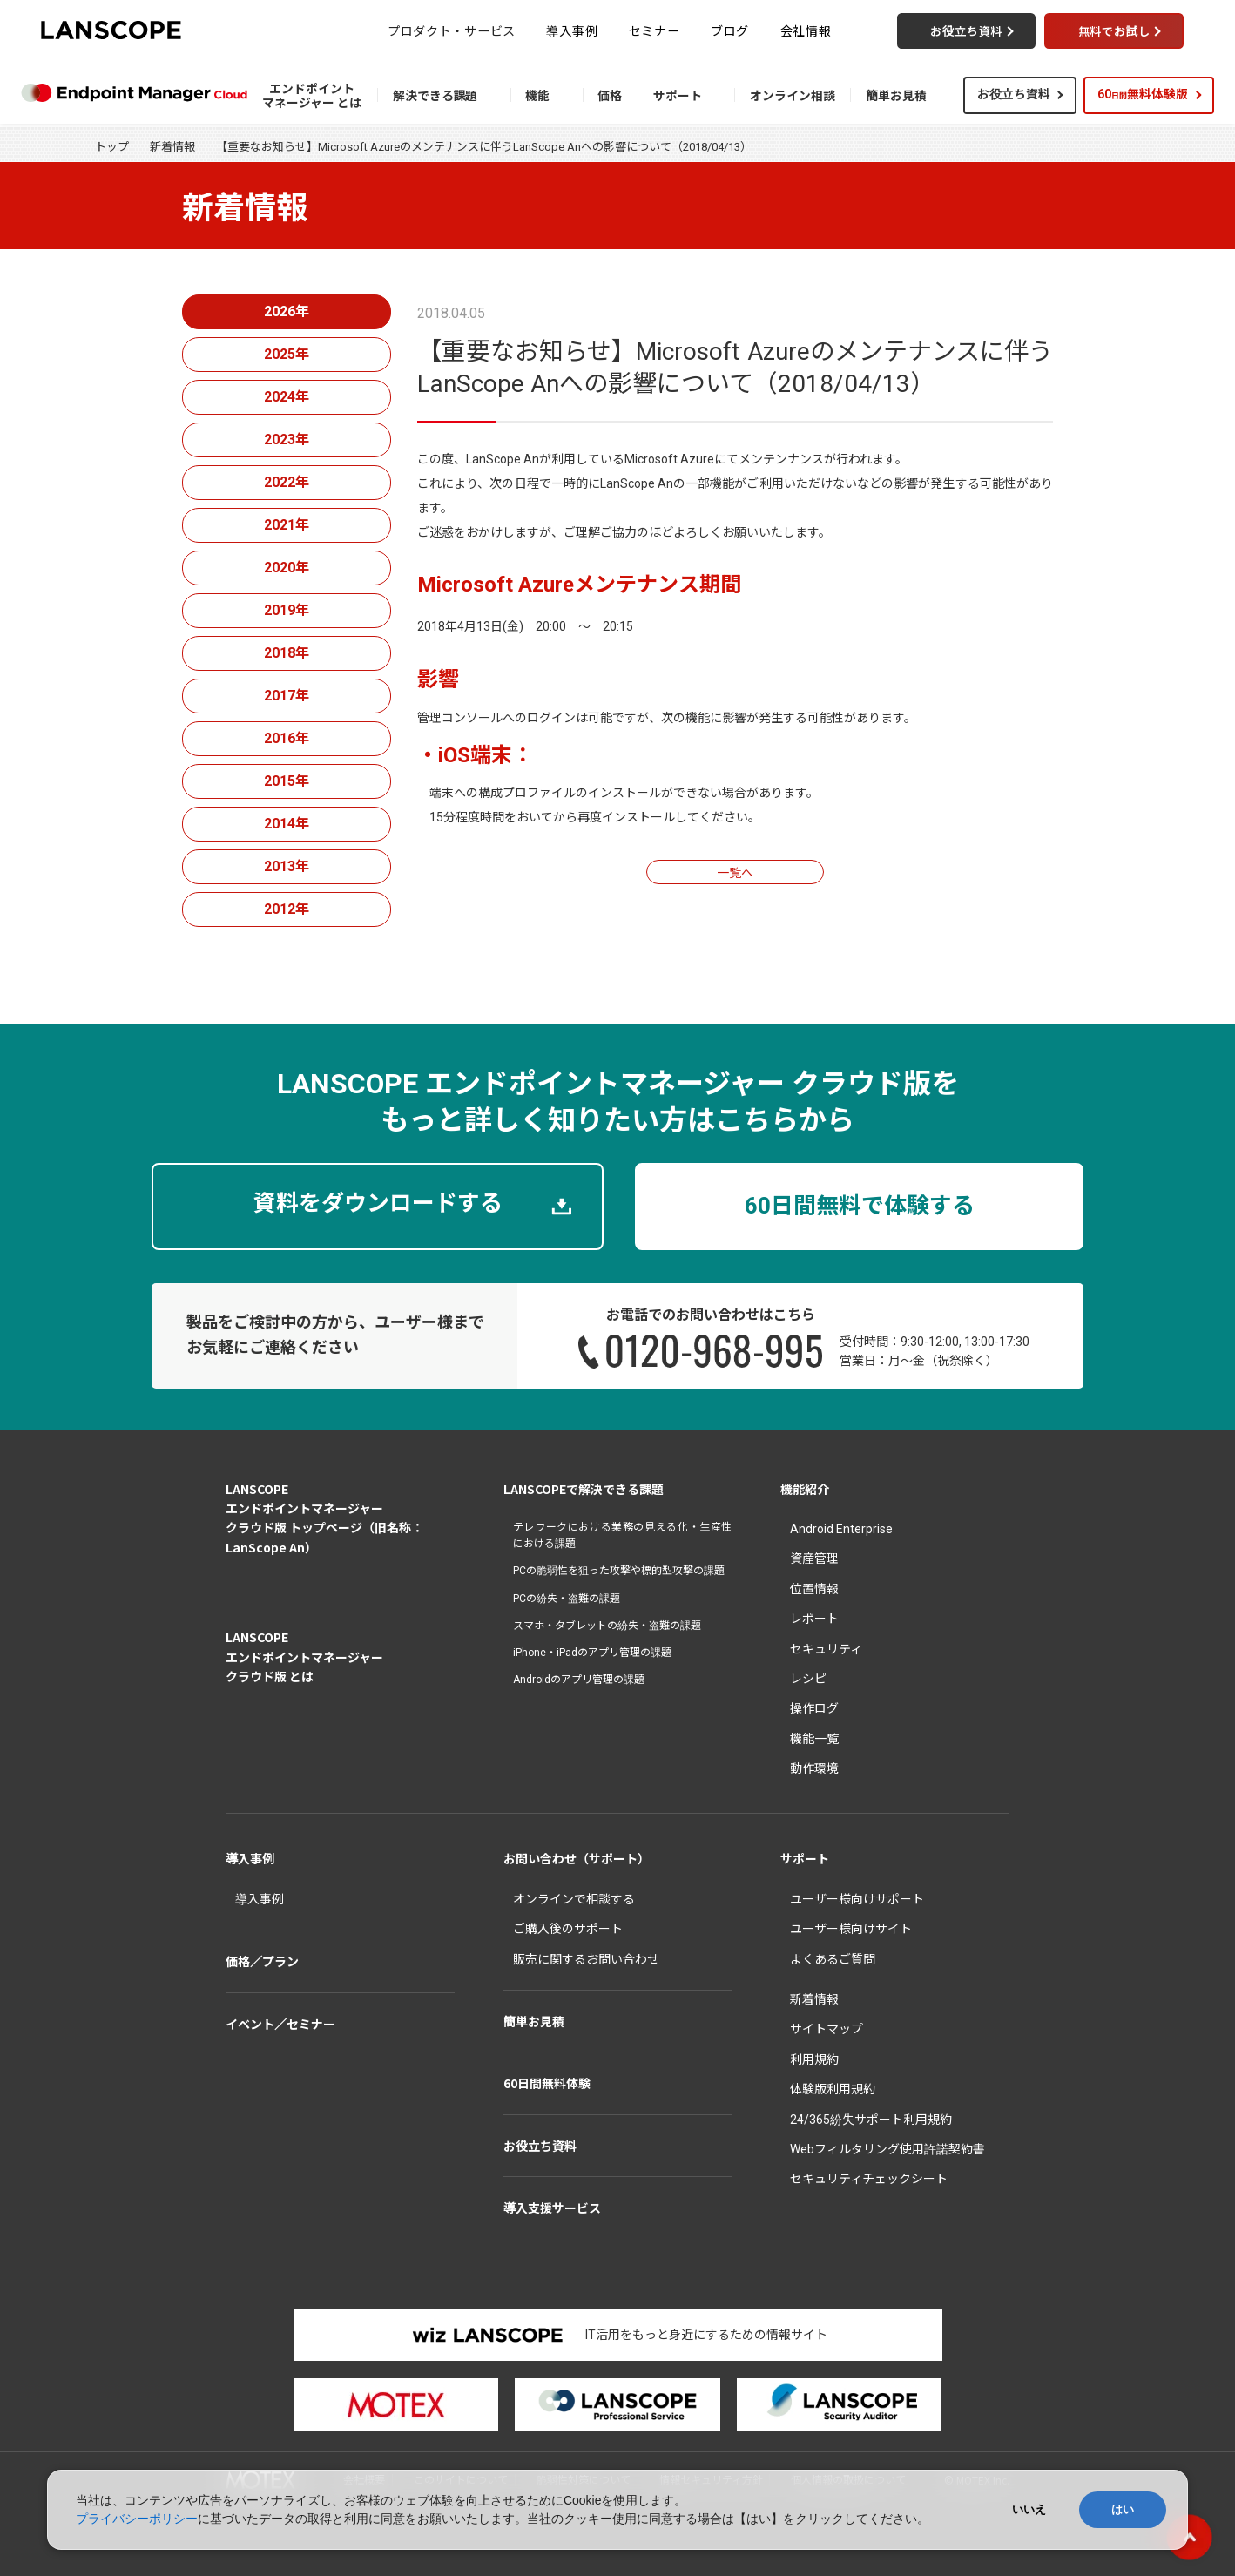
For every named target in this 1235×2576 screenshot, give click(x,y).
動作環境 (814, 1768)
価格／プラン (262, 1961)
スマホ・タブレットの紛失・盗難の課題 (607, 1625)
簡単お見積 (533, 2021)
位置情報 (814, 1589)
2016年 (286, 738)
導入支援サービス (552, 2207)
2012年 (286, 909)
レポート (814, 1619)
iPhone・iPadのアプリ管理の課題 (592, 1652)
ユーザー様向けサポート (857, 1899)
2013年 (286, 866)
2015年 (286, 781)
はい (1122, 2509)
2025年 (286, 354)
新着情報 (172, 146)
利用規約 (814, 2059)
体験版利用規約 (832, 2089)
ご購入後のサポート (568, 1929)
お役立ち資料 (1013, 94)
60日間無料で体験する (860, 1206)
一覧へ (735, 873)
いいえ (1029, 2509)
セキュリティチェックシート (869, 2179)
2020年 (286, 567)
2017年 (286, 695)
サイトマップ (826, 2029)
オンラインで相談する (574, 1899)
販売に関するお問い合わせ (586, 1959)
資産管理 (814, 1558)
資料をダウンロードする (378, 1203)
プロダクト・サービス (452, 30)
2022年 (286, 482)
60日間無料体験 (547, 2083)
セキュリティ (826, 1649)
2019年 (286, 610)
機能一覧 (814, 1739)
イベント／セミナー (280, 2023)
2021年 (286, 525)
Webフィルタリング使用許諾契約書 (887, 2149)
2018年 (286, 653)
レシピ (808, 1679)
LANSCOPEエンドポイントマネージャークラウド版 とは (304, 1656)
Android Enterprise (841, 1529)
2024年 (286, 397)
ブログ (730, 30)
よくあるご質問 (832, 1959)
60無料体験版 (1142, 94)
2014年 (286, 823)
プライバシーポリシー (137, 2518)
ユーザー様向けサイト (851, 1929)
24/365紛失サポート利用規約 (871, 2119)
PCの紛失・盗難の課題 (566, 1598)
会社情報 (806, 30)
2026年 (286, 311)
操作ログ (814, 1708)
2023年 (286, 439)
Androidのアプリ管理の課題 (578, 1679)
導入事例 (571, 30)
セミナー (654, 30)
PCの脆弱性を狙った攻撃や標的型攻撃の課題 (619, 1571)
